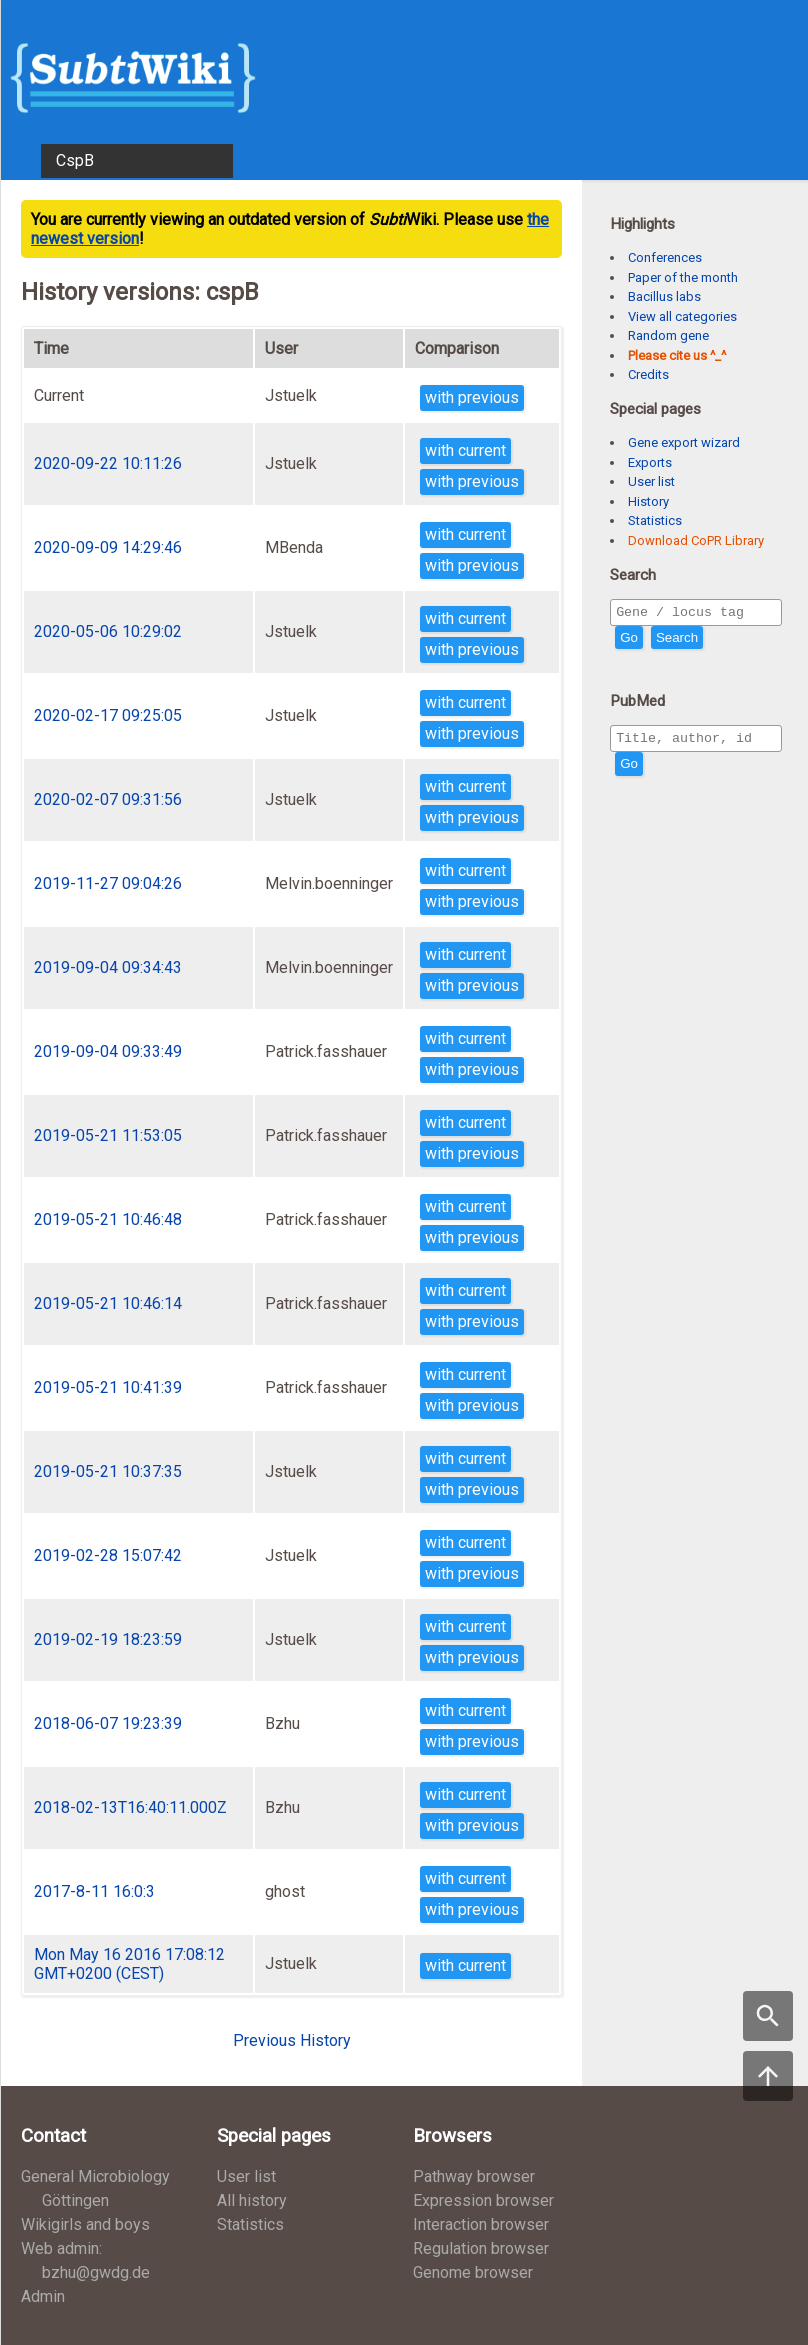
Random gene (668, 335)
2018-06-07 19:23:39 (108, 1723)
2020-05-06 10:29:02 (108, 631)
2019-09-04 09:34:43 (108, 967)
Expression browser (483, 2200)
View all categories (682, 316)
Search (677, 640)
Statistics (655, 520)
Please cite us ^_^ (677, 355)
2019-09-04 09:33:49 (108, 1051)
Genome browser (473, 2272)
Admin (43, 2296)
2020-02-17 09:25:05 (108, 715)
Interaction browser (481, 2224)
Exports (650, 462)
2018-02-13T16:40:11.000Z (130, 1807)
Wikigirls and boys (85, 2224)
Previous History (292, 2040)
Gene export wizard (684, 442)
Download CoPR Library (696, 540)
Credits (648, 374)
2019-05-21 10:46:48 (108, 1219)
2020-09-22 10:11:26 (108, 463)
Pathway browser (474, 2176)
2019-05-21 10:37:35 (108, 1471)
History (648, 501)
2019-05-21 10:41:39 (108, 1387)
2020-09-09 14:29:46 (108, 547)
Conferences (665, 257)
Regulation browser (481, 2248)
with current (465, 450)
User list (651, 481)
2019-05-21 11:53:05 (108, 1135)
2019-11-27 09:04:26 (108, 883)
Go (629, 640)
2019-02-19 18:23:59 (108, 1639)
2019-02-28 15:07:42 (108, 1555)
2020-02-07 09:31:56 (108, 799)
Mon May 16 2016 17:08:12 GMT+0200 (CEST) (129, 1964)
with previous (472, 397)
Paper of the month (683, 277)
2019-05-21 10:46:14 (108, 1303)
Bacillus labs (664, 296)
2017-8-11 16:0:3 (94, 1891)
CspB (75, 160)
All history (252, 2200)
